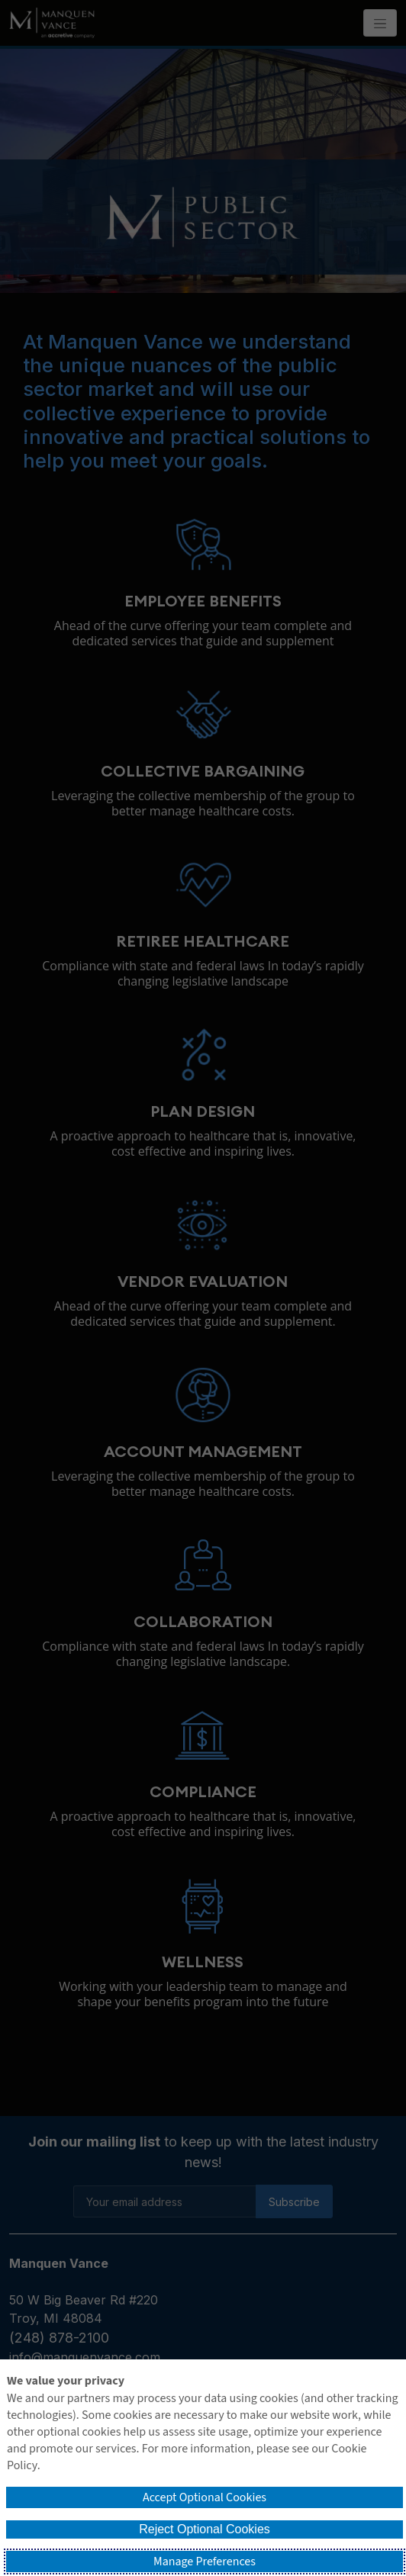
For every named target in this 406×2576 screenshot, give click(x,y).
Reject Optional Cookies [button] (204, 2529)
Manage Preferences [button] (204, 2561)
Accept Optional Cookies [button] (204, 2497)
